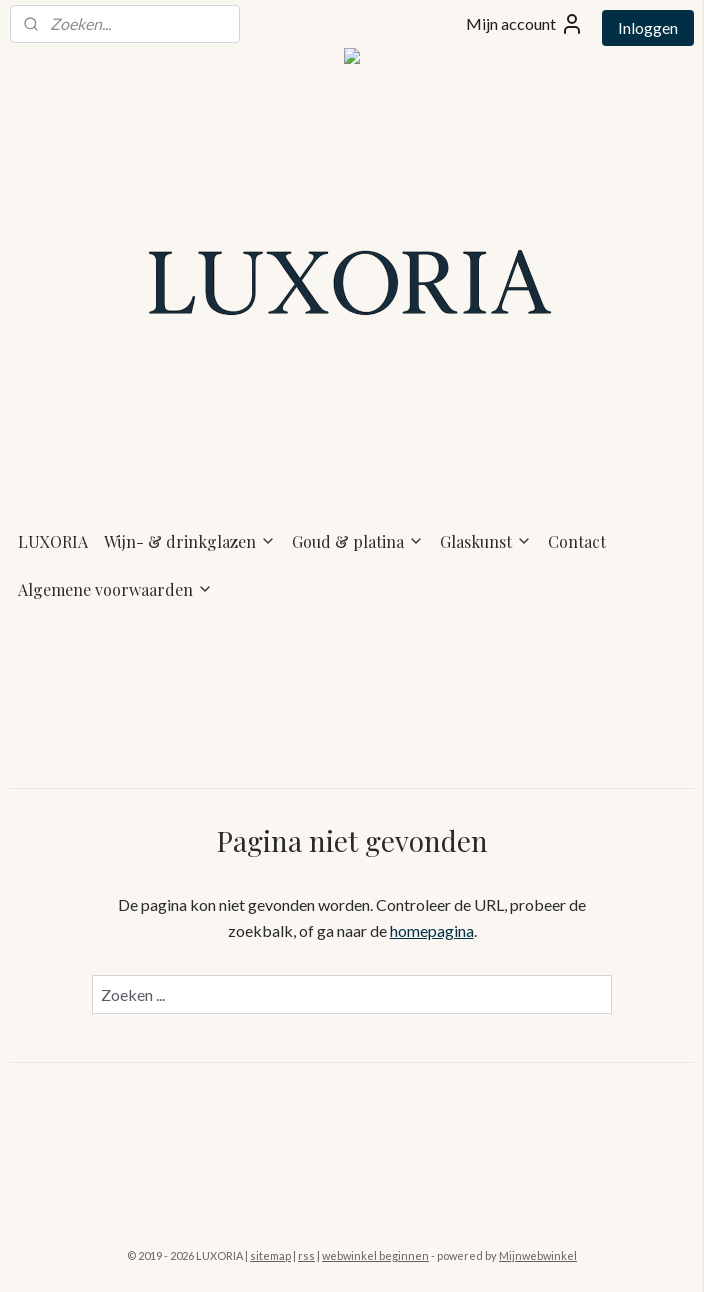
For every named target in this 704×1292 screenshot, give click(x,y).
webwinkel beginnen (375, 1255)
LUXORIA (53, 541)
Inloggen (648, 27)
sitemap (270, 1255)
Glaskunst (486, 541)
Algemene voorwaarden (115, 589)
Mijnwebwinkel (538, 1255)
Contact (577, 541)
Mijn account (525, 24)
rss (306, 1255)
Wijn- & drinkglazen (190, 541)
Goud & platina (358, 541)
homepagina (432, 930)
